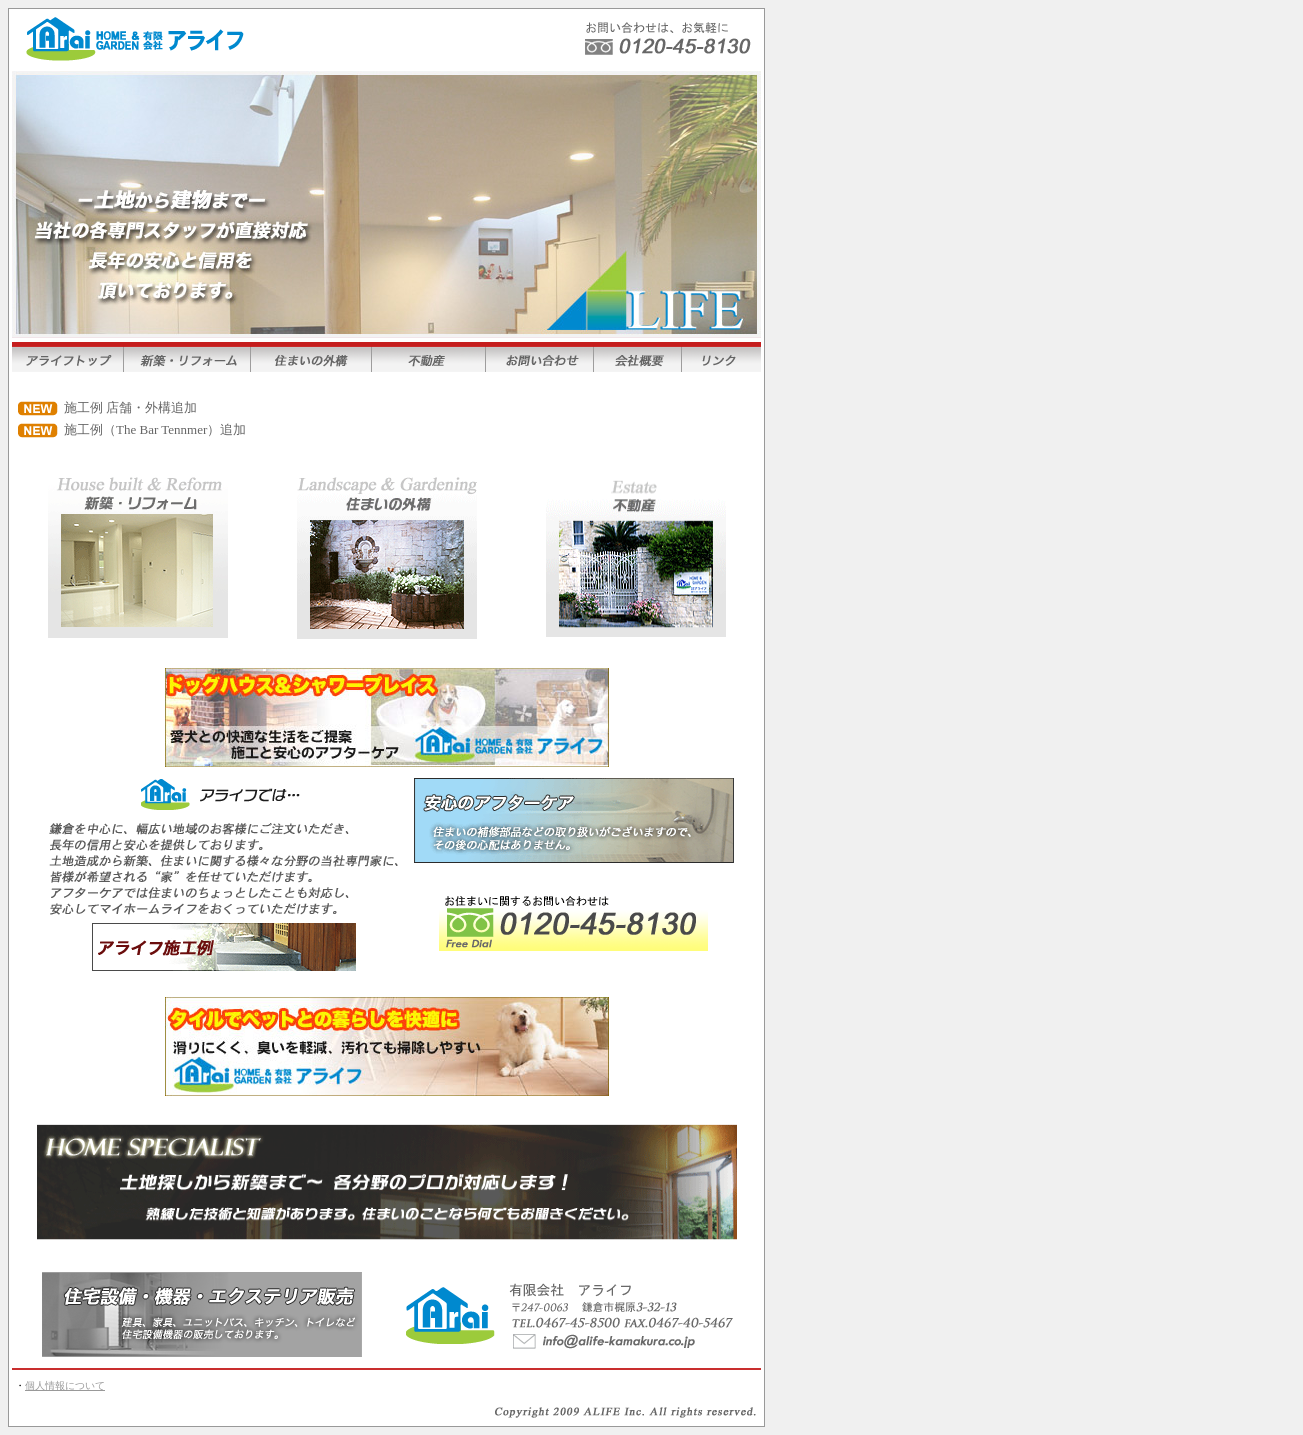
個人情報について (65, 1385)
